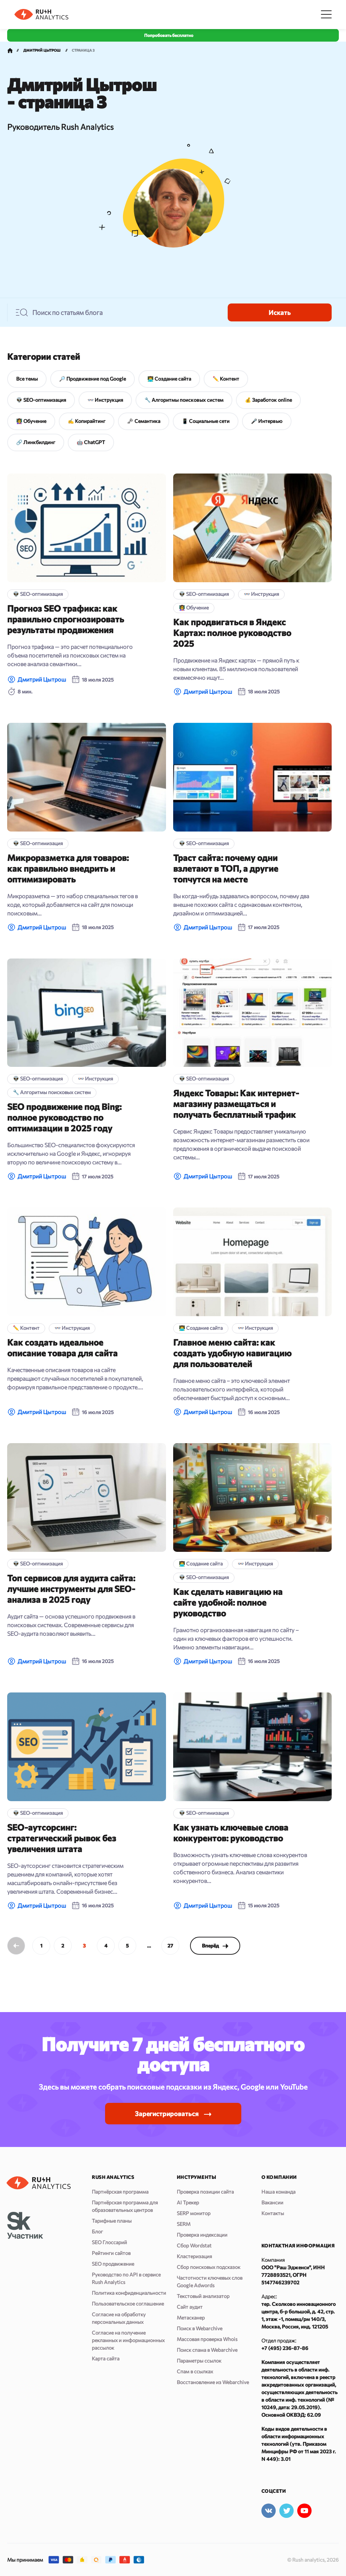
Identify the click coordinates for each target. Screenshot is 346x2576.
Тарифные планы (112, 2221)
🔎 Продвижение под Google (92, 379)
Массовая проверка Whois (207, 2339)
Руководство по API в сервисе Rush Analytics (126, 2278)
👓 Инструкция (105, 400)
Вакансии (272, 2202)
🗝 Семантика (143, 421)
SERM (183, 2224)
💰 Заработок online (268, 400)
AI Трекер (188, 2202)
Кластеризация (194, 2256)
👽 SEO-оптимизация (41, 400)
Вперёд (215, 1945)
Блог (97, 2231)
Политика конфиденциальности (129, 2293)
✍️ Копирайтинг (86, 421)
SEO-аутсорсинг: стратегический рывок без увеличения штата (61, 1838)
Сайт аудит (190, 2307)
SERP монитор (193, 2213)
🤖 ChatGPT (91, 442)
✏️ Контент (226, 379)
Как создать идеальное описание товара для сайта (62, 1347)
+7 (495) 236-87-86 (284, 2348)
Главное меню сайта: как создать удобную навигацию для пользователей (232, 1353)
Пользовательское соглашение (128, 2303)
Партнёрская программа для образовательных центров (125, 2206)
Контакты (272, 2213)
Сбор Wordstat (194, 2245)
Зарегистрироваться (167, 2114)
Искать (280, 312)
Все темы (27, 379)
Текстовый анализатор (203, 2296)
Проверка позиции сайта (205, 2192)
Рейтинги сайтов (111, 2253)
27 (170, 1945)
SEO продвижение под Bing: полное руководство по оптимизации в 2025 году (64, 1117)
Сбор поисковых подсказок (208, 2267)
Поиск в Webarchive (199, 2328)
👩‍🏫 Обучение (31, 421)
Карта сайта (105, 2358)
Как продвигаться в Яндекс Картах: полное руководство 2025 (232, 633)
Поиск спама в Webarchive (207, 2350)
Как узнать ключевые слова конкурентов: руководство (230, 1832)
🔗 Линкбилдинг (35, 442)
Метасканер (191, 2317)
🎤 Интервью (267, 421)
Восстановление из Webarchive (213, 2382)
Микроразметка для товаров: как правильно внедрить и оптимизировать (68, 868)
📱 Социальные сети (205, 421)
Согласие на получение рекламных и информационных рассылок (128, 2340)
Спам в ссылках (195, 2371)
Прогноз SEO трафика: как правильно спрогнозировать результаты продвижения (65, 619)
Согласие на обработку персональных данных (119, 2318)
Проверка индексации (202, 2235)
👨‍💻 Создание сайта (169, 379)
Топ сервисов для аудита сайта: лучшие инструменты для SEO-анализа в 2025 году (71, 1589)
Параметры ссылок (199, 2361)
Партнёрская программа (120, 2192)
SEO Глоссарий (109, 2242)
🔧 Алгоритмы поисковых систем (183, 400)
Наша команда (278, 2192)
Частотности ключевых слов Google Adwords (209, 2281)
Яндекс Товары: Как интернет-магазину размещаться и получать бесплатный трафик (236, 1104)
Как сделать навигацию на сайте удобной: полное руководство (228, 1602)
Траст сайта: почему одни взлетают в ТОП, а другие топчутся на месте (225, 868)
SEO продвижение (113, 2264)
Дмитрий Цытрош (42, 679)
